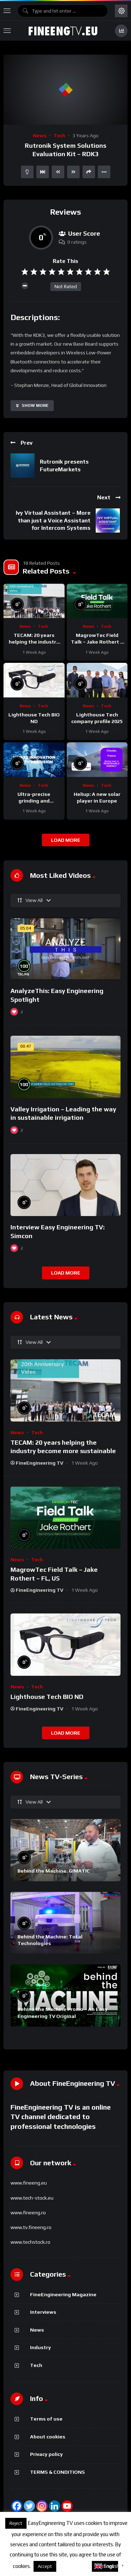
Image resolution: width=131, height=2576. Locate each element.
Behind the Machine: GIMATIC (53, 1871)
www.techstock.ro (30, 2242)
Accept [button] (45, 2566)
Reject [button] (15, 2523)
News (39, 135)
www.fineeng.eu (28, 2183)
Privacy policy (46, 2454)
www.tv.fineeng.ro (30, 2227)
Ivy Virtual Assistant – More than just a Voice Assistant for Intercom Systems (53, 520)
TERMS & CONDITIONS (57, 2472)
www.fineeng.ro (28, 2212)
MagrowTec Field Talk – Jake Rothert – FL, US (97, 641)
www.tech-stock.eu (31, 2198)
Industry (40, 2347)
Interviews (43, 2312)
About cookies (47, 2436)
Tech (59, 135)
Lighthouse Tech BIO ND (46, 1696)
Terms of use (46, 2419)
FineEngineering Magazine (63, 2294)
